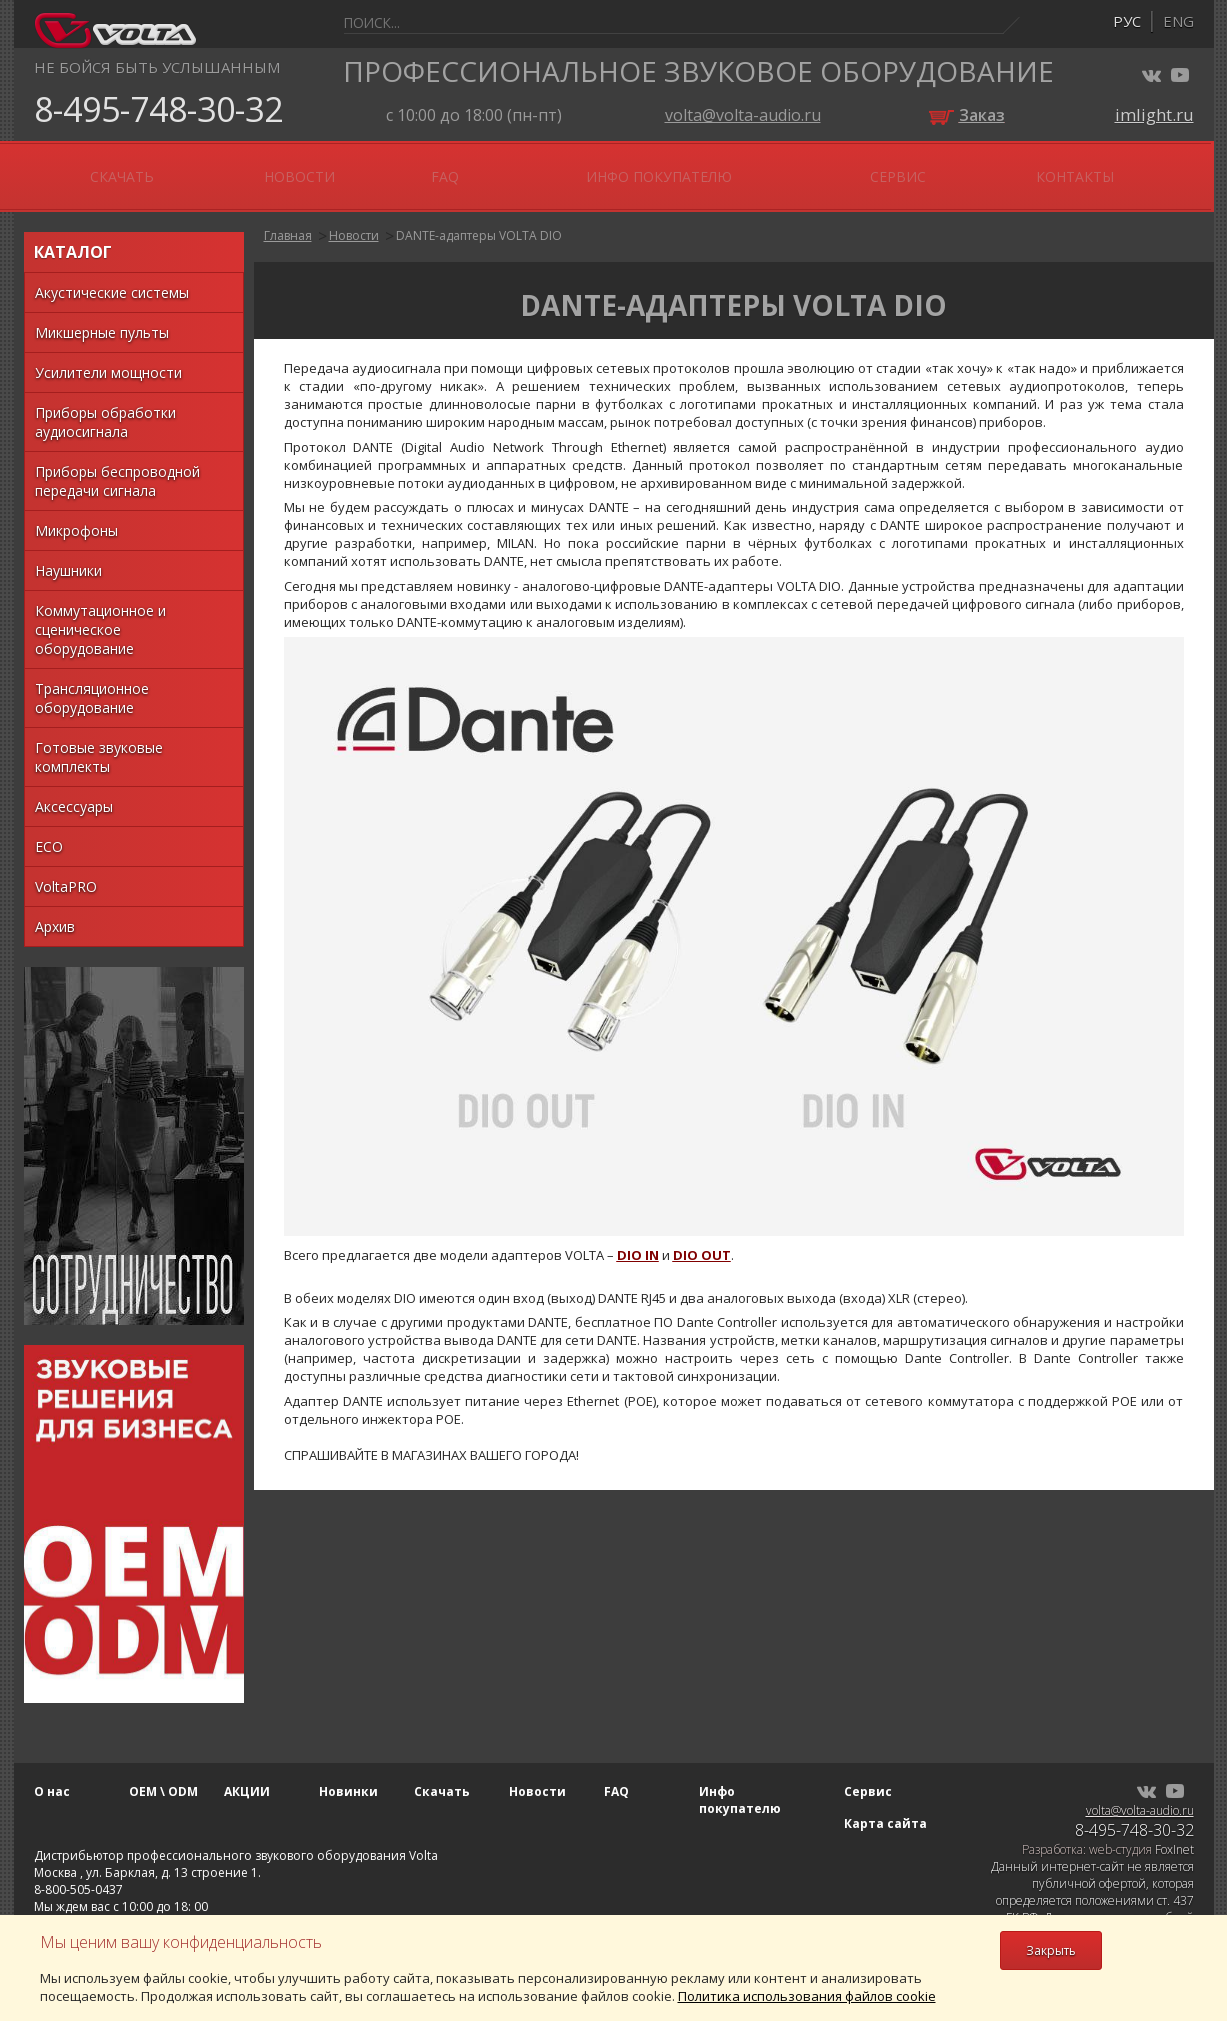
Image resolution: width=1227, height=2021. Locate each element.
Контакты (1121, 167)
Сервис (1010, 167)
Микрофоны (76, 513)
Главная (288, 218)
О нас (85, 167)
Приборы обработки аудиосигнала (105, 405)
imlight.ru (1154, 114)
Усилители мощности (108, 355)
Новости (631, 167)
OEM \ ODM (191, 167)
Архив (55, 909)
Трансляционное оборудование (92, 681)
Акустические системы (112, 275)
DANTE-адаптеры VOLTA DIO (479, 218)
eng (1178, 21)
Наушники (68, 553)
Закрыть (1051, 1950)
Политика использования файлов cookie (807, 1996)
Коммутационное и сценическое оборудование (100, 612)
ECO (49, 829)
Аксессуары (74, 789)
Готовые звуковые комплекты (99, 740)
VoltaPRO (66, 869)
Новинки (406, 167)
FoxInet (1174, 1832)
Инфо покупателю (858, 167)
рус (1127, 21)
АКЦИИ (300, 167)
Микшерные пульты (102, 315)
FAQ (724, 167)
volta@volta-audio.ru (743, 115)
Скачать (519, 167)
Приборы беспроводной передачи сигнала (117, 464)
